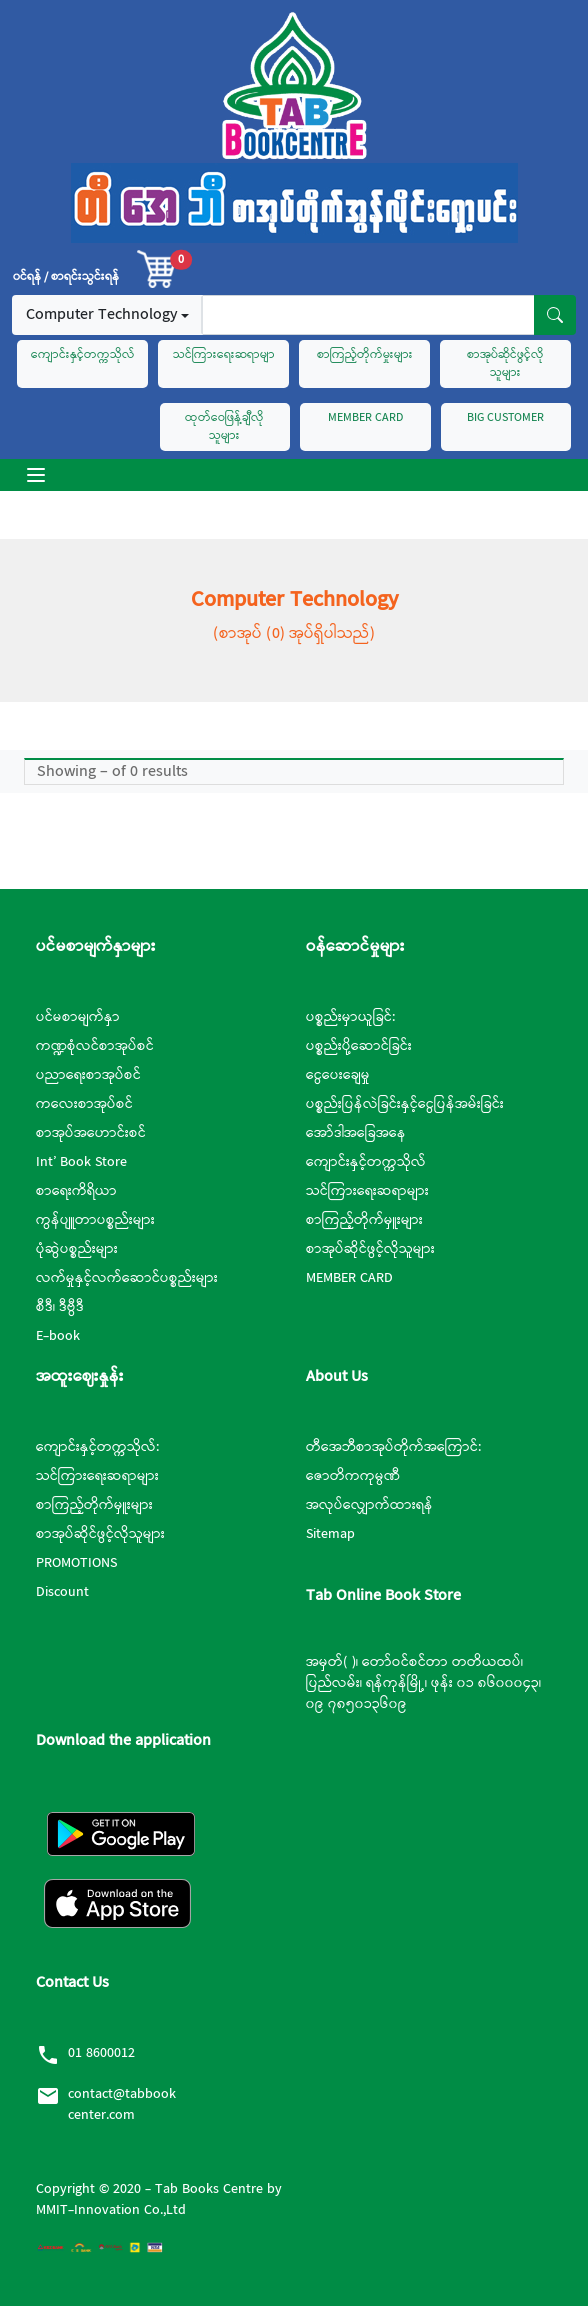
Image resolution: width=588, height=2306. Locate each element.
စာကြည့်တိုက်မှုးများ (365, 355)
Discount (62, 1592)
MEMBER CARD (365, 418)
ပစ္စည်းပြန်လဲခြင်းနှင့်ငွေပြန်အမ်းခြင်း (405, 1104)
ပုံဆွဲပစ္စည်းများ (77, 1249)
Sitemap (330, 1534)
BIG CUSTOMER (505, 418)
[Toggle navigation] (36, 475)
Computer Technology (101, 314)
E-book (58, 1336)
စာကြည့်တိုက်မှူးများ (364, 1220)
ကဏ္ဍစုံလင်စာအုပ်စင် (95, 1046)
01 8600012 (101, 2053)
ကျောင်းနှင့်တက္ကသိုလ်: (97, 1447)
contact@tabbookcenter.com (122, 2104)
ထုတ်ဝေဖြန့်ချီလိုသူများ (224, 427)
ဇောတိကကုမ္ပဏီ (353, 1476)
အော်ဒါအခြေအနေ (356, 1133)
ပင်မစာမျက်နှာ (78, 1017)
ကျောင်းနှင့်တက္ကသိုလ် (83, 355)
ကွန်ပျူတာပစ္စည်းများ (95, 1220)
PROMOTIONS (76, 1563)
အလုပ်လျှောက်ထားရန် (369, 1505)
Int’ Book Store (81, 1162)
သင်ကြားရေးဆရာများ (367, 1191)
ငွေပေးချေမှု (338, 1075)
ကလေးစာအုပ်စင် (84, 1104)
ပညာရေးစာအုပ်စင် (88, 1075)
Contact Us (72, 1982)
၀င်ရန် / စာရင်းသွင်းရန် (66, 277)
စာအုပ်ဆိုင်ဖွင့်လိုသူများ (505, 364)
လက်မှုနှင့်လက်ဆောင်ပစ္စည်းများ (127, 1278)
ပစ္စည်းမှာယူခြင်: (350, 1017)
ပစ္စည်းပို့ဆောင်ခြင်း (359, 1046)
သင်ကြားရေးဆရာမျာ (224, 355)
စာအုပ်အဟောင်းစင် (91, 1133)
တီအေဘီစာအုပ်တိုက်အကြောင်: (393, 1447)
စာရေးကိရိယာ (76, 1191)
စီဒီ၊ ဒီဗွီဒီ (60, 1307)
